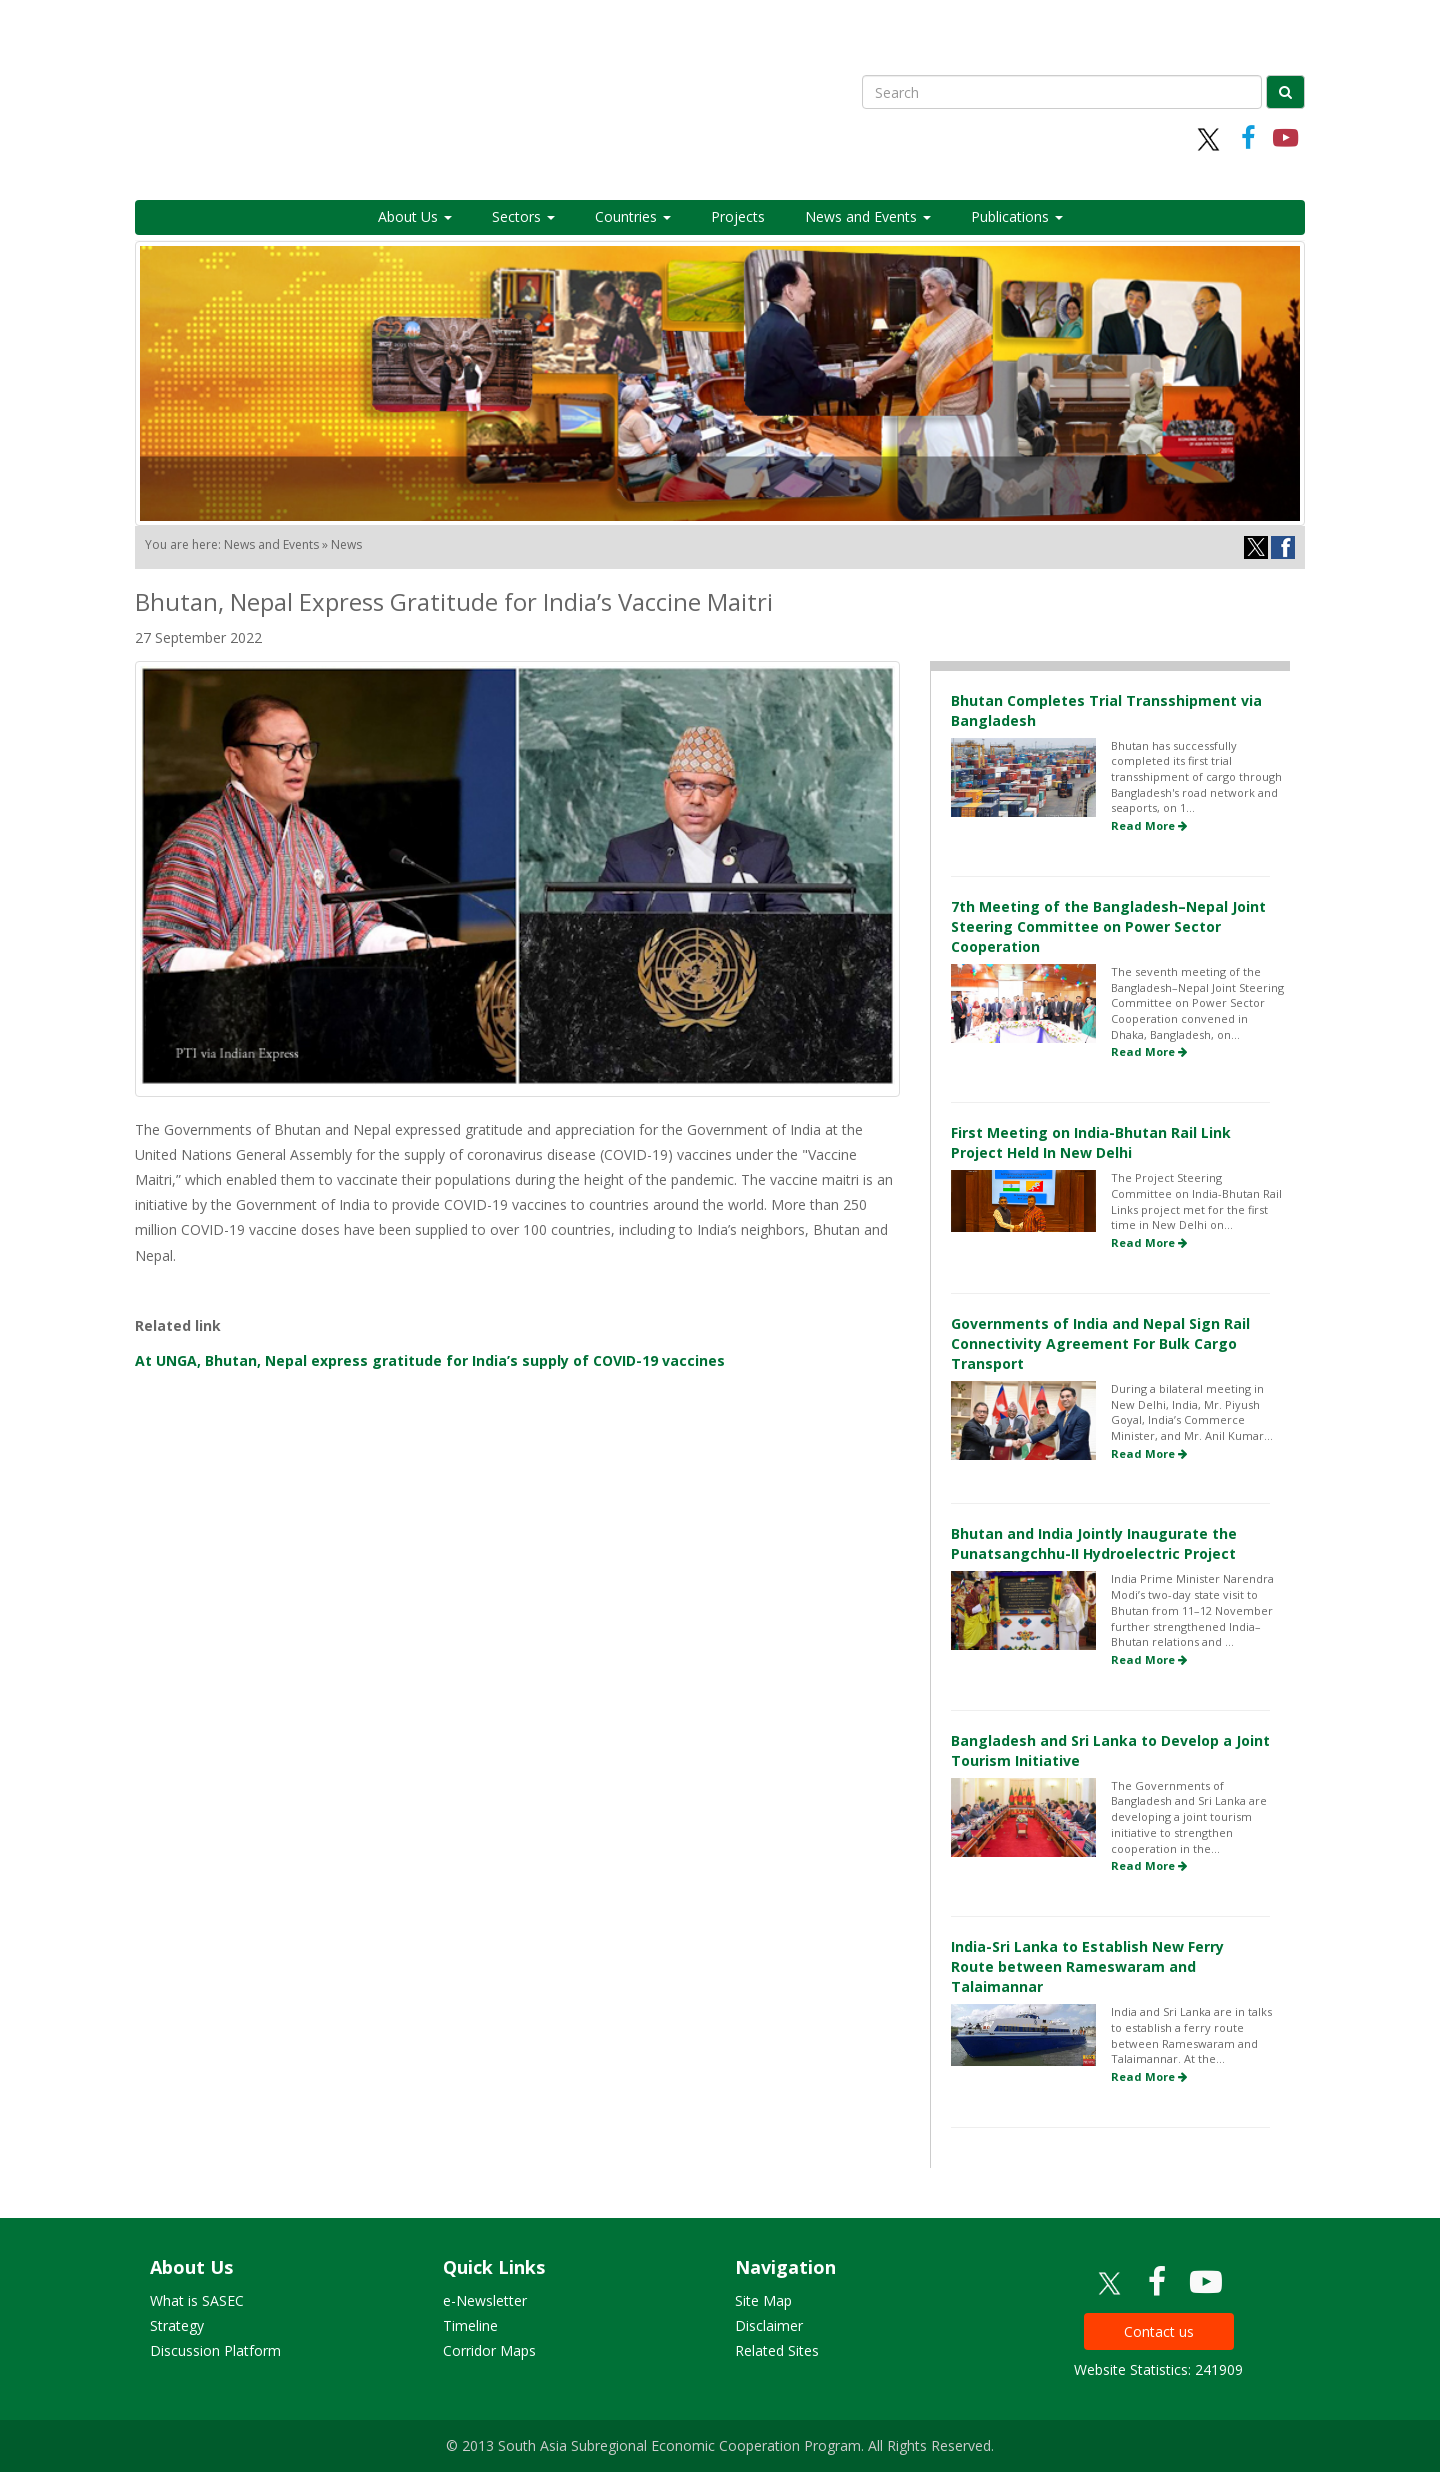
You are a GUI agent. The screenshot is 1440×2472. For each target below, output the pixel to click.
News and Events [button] (868, 216)
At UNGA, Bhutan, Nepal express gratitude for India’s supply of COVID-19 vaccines (430, 1360)
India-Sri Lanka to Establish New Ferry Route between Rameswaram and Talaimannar (1087, 1966)
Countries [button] (633, 216)
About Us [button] (415, 216)
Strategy (177, 2325)
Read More (1149, 825)
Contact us (1159, 2331)
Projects (738, 216)
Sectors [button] (523, 216)
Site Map (763, 2300)
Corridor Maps (489, 2350)
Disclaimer (769, 2325)
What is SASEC (197, 2300)
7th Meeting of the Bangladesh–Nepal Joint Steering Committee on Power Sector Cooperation (1108, 926)
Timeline (470, 2325)
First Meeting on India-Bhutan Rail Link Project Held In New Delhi (1091, 1142)
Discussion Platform (215, 2350)
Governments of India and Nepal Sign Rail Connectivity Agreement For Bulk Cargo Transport (1100, 1343)
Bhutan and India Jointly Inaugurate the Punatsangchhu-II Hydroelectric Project (1094, 1543)
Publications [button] (1017, 216)
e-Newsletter (485, 2300)
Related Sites (777, 2350)
